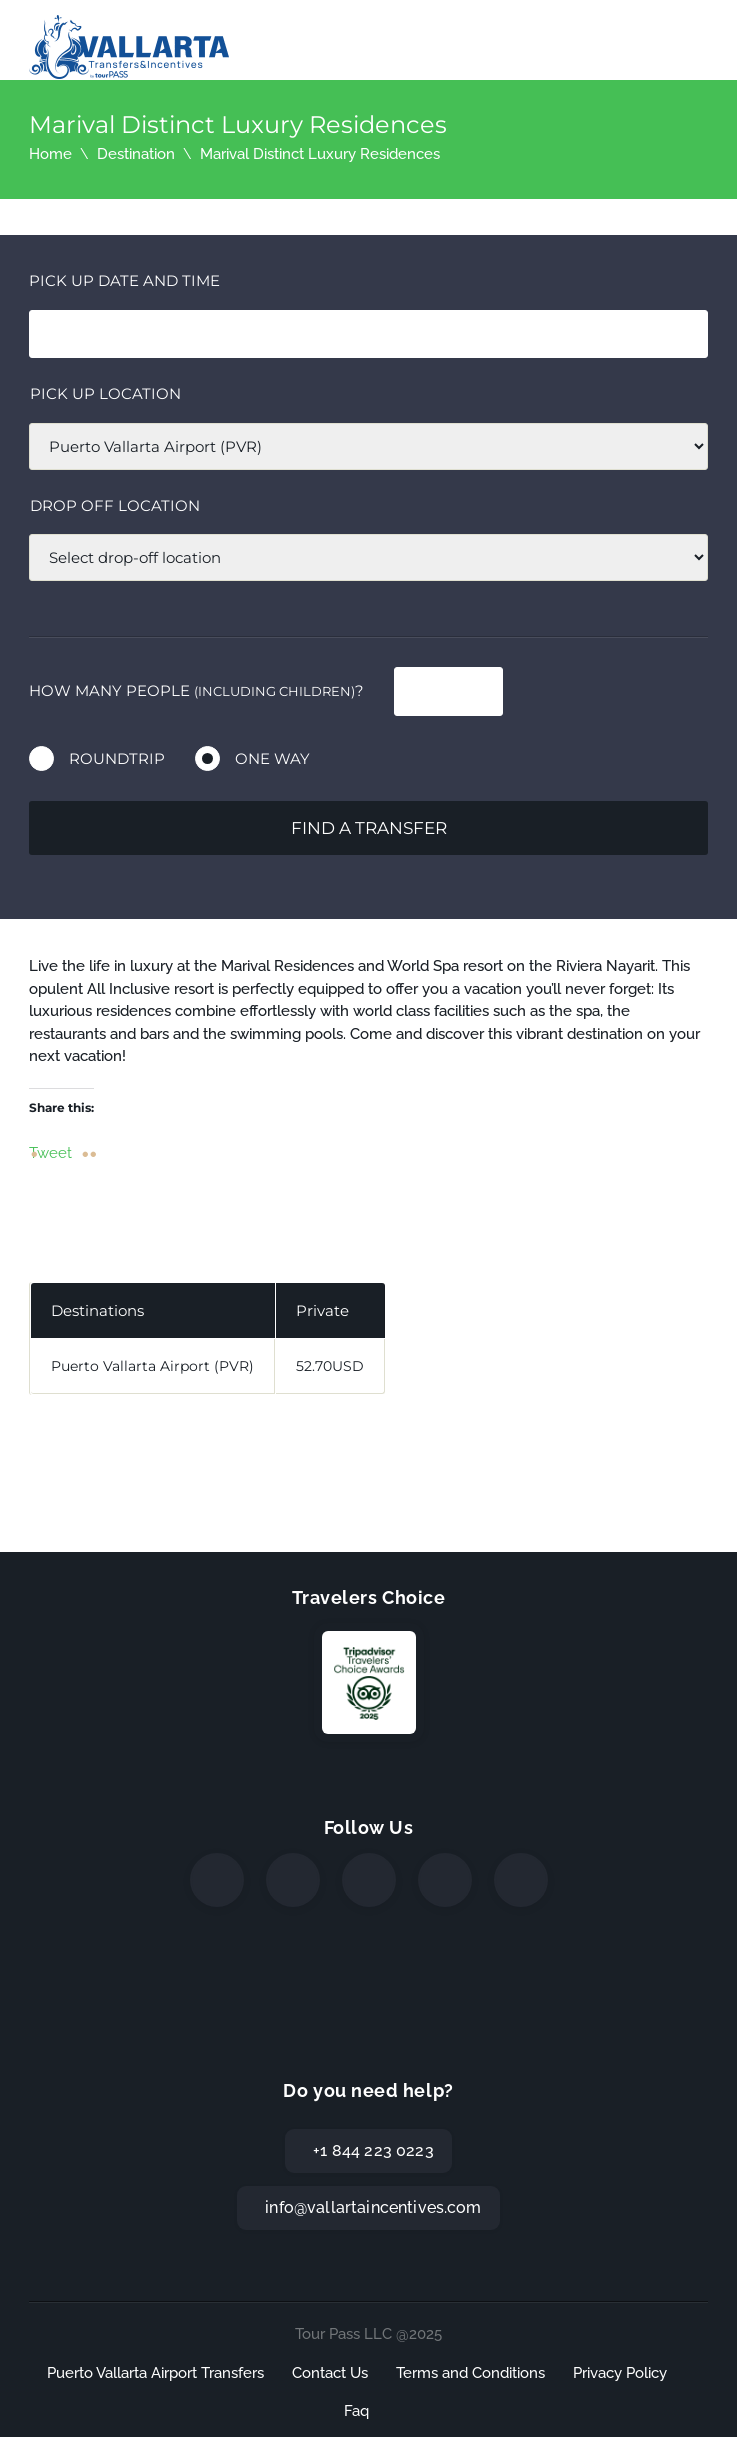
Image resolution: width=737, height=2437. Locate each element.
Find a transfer (369, 828)
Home (50, 154)
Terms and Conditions (470, 2373)
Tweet (50, 1152)
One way (272, 758)
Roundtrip (117, 758)
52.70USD (330, 1366)
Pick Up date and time (124, 280)
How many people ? (196, 690)
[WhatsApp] (445, 1880)
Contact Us (330, 2373)
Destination (136, 154)
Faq (356, 2411)
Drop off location (115, 505)
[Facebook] (217, 1880)
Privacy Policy (620, 2373)
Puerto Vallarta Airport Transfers (155, 2373)
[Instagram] (369, 1880)
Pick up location (105, 393)
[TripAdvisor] (521, 1880)
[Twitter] (293, 1880)
